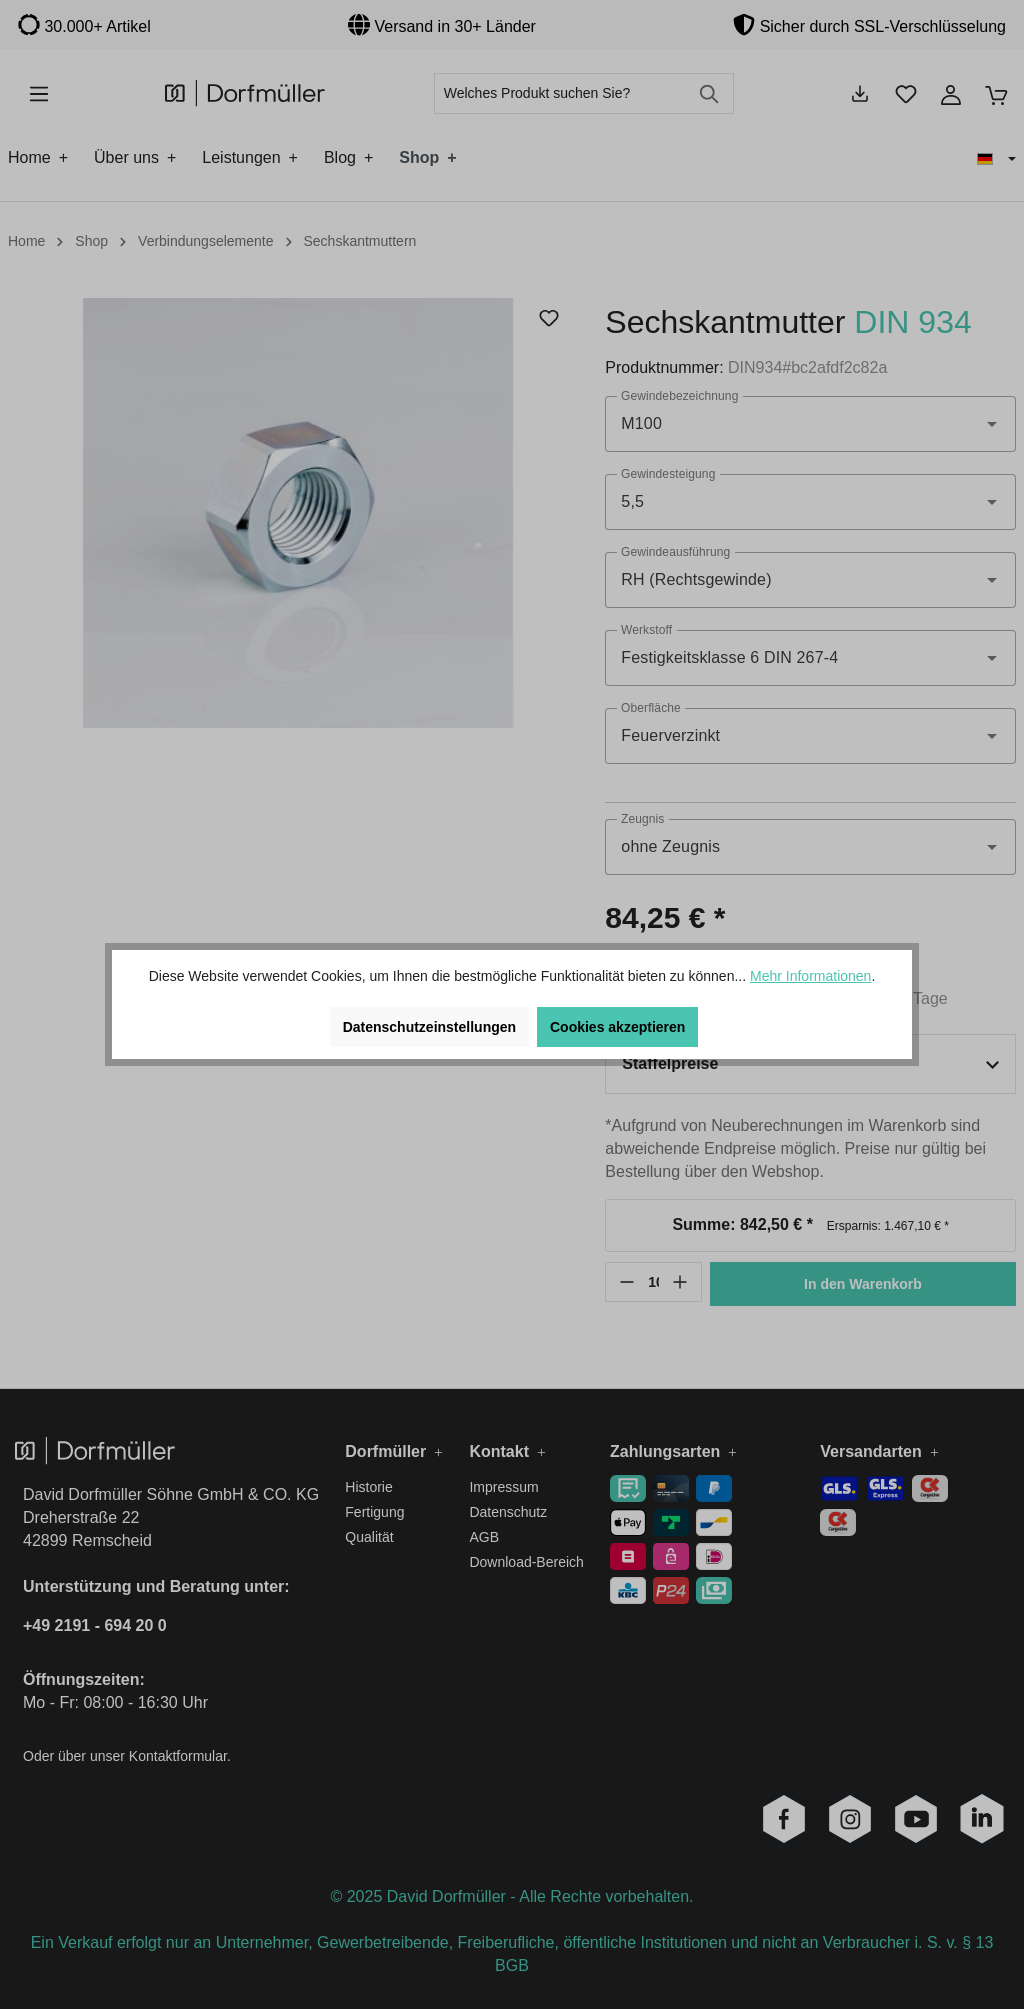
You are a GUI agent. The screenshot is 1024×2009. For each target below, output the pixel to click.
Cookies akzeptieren (617, 1027)
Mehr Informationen (810, 976)
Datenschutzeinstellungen (429, 1027)
